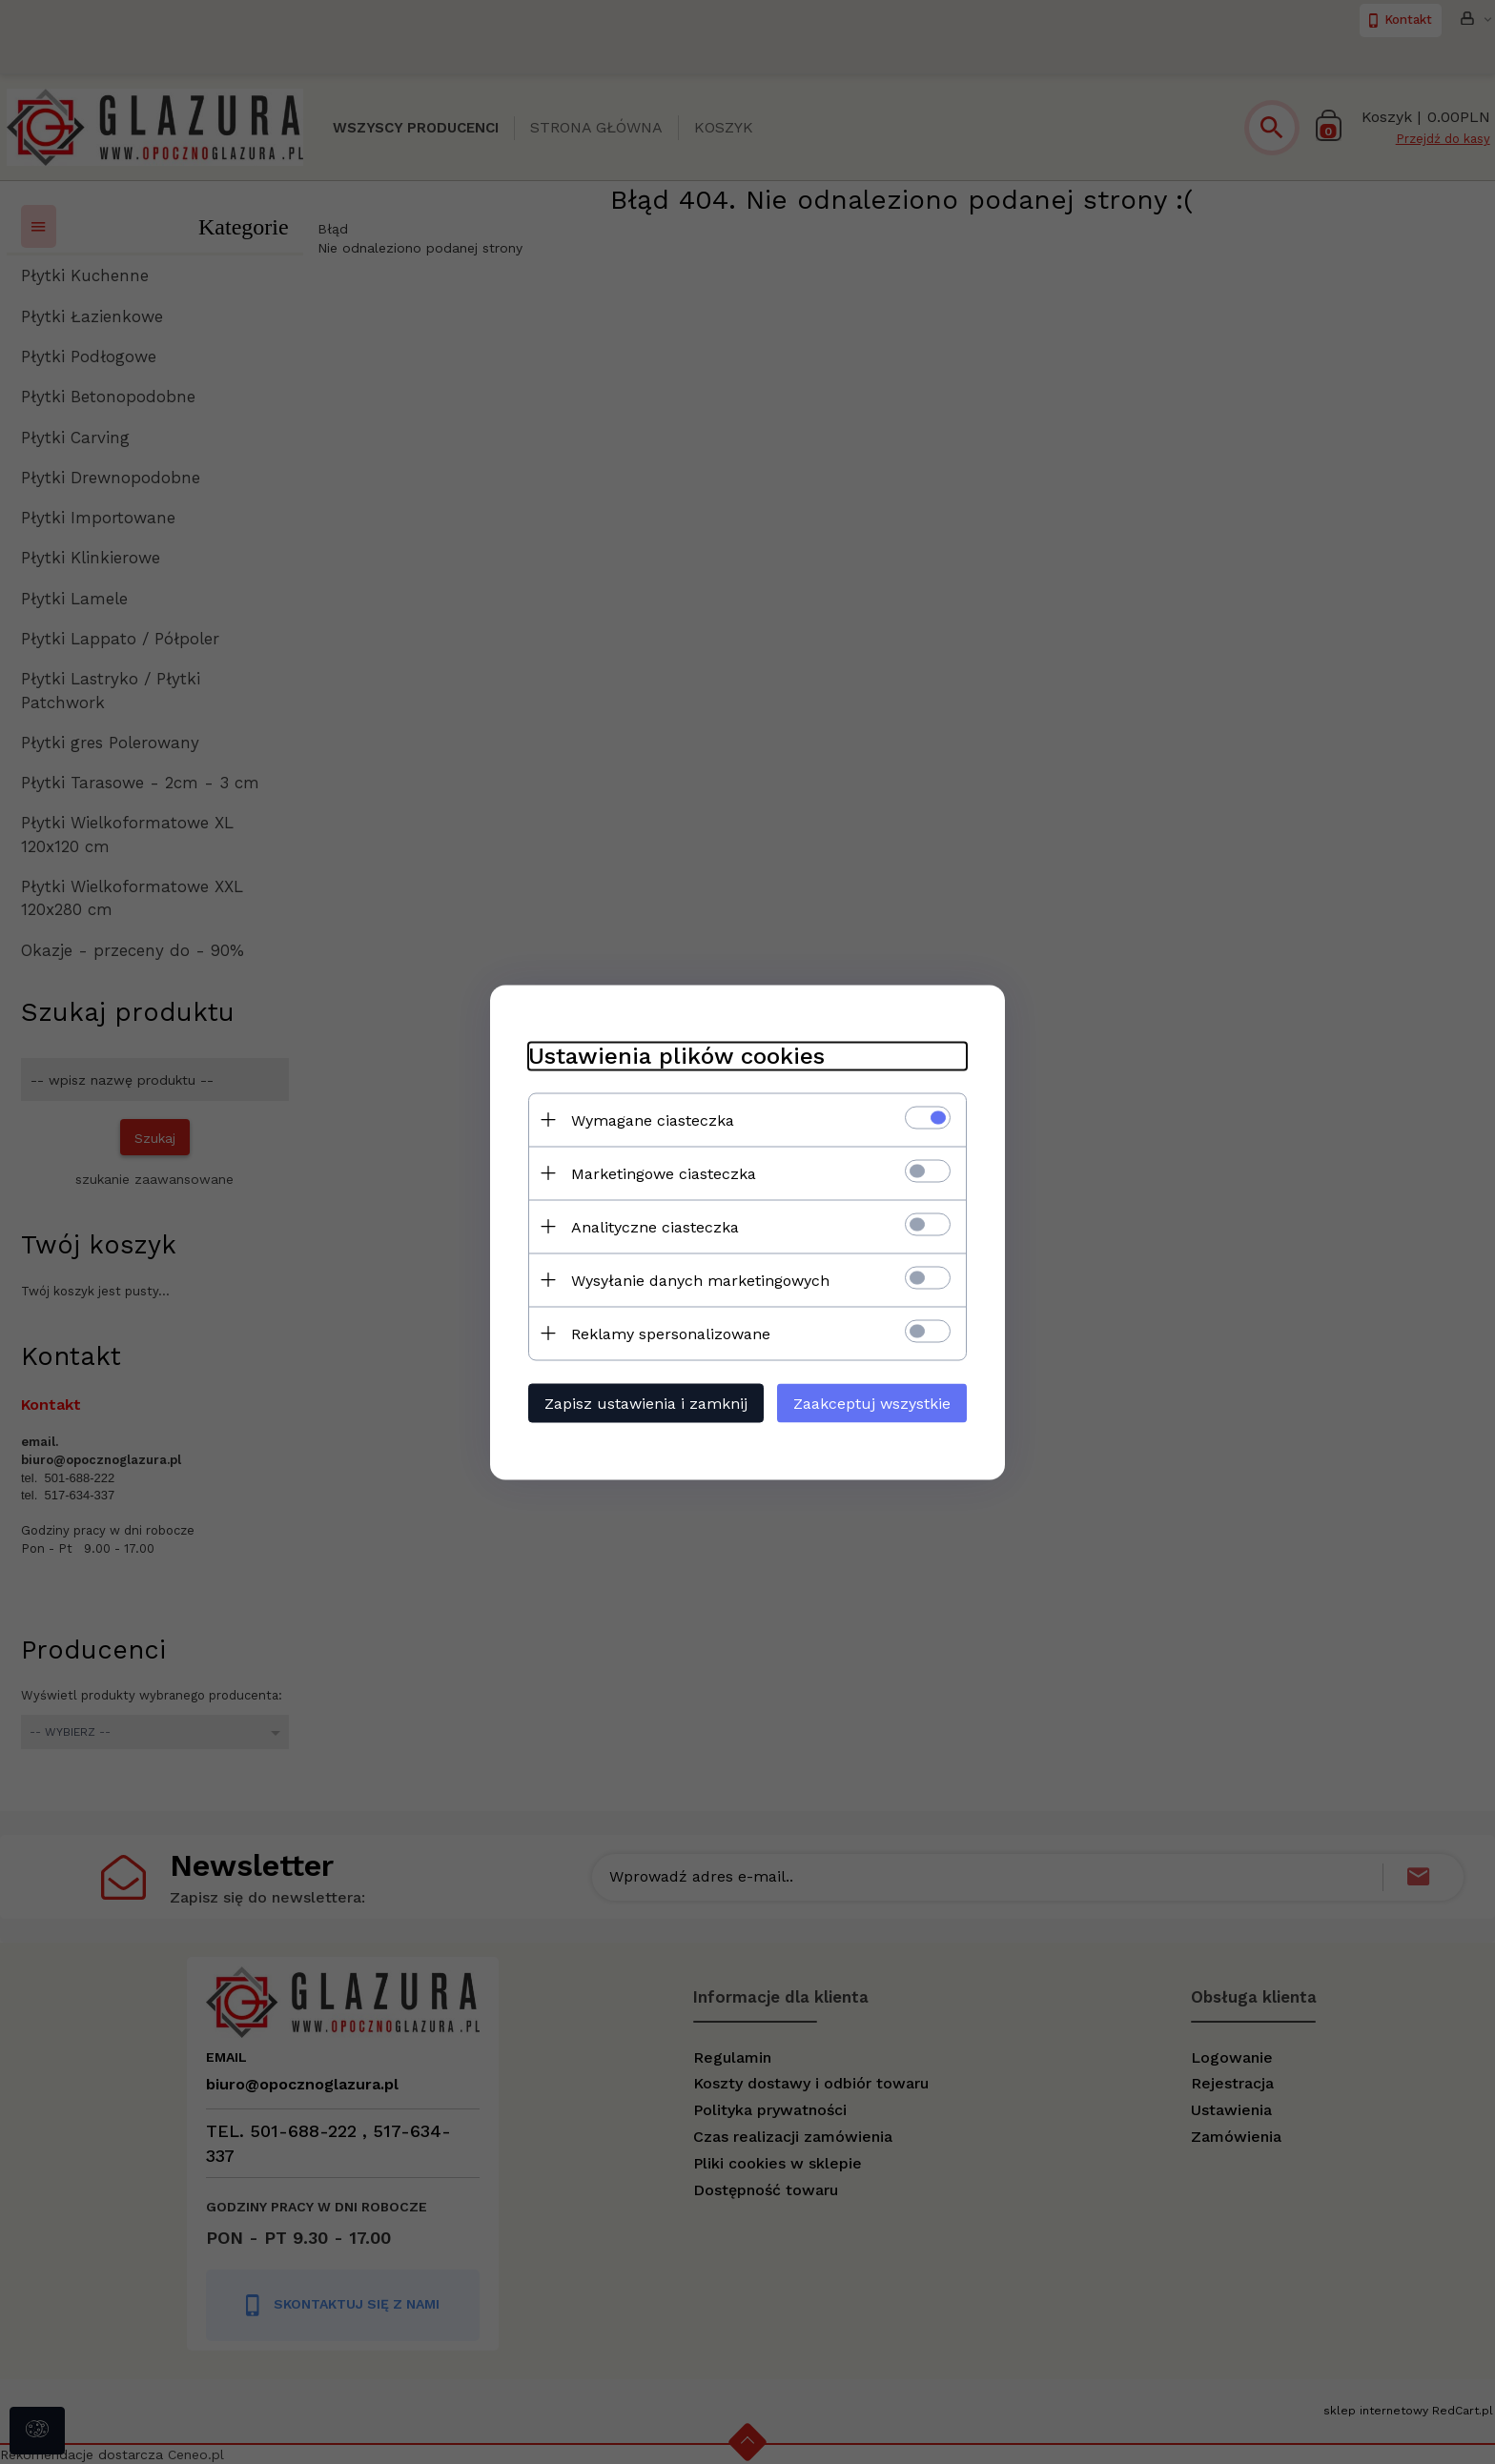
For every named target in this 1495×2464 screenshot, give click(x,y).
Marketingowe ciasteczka (663, 1173)
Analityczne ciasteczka (655, 1226)
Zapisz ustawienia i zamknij (646, 1403)
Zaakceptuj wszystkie (872, 1403)
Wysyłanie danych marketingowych (700, 1280)
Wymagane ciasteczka (652, 1119)
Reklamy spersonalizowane (670, 1333)
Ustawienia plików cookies (676, 1055)
